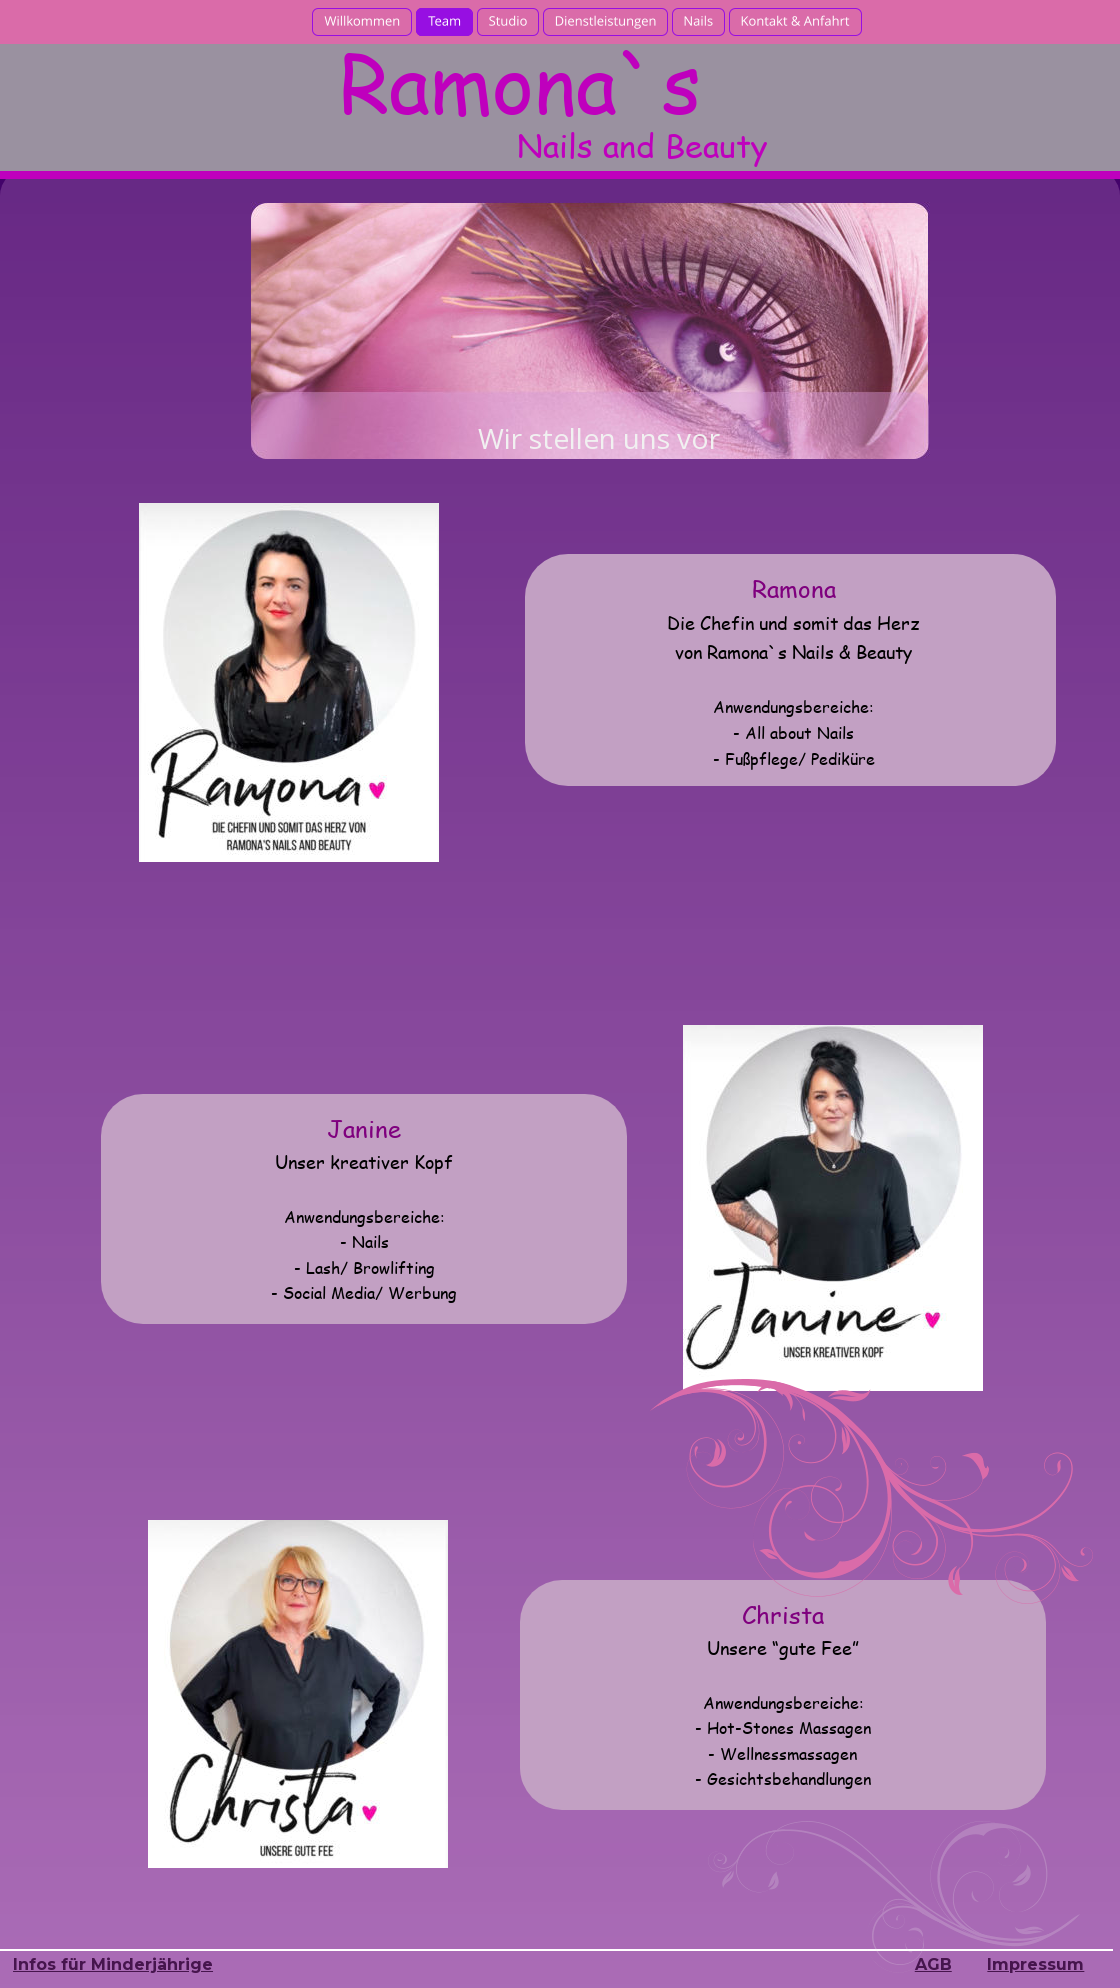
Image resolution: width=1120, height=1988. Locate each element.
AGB (933, 1964)
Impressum (1035, 1964)
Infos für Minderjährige (113, 1964)
